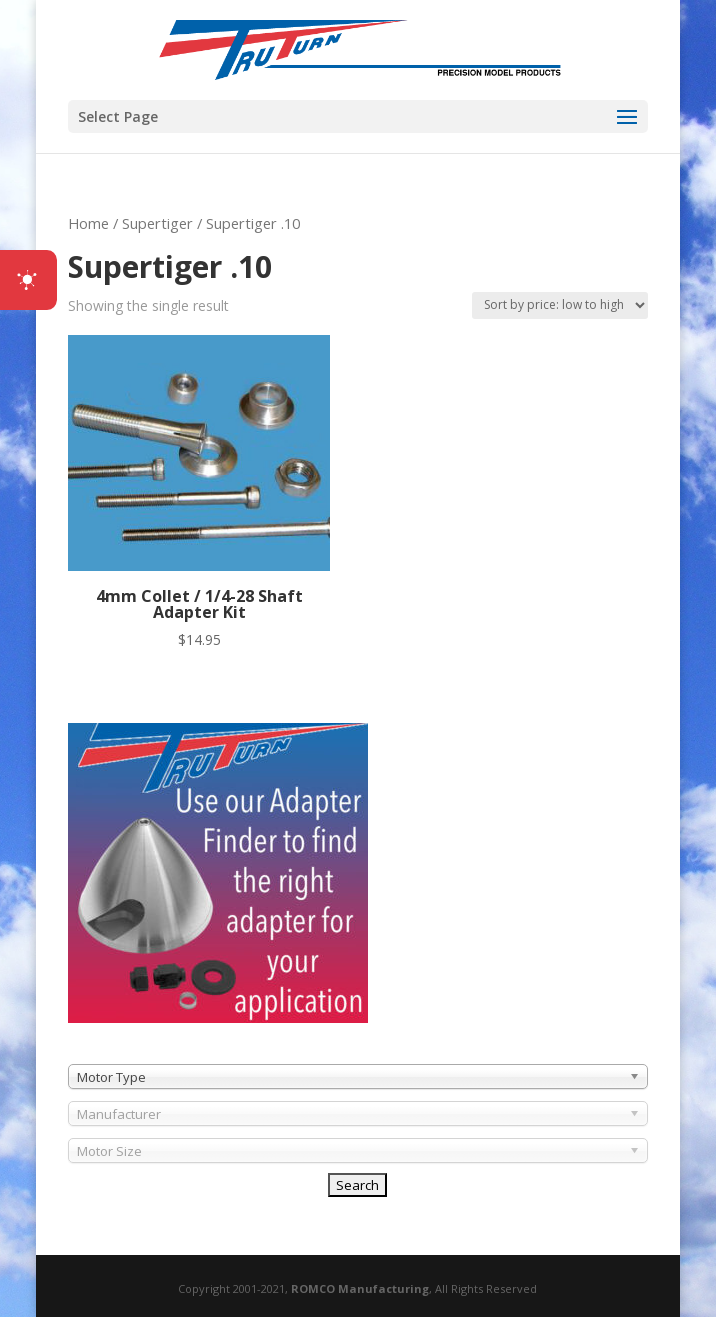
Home (88, 223)
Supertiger (157, 223)
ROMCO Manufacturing (360, 1288)
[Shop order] (560, 305)
